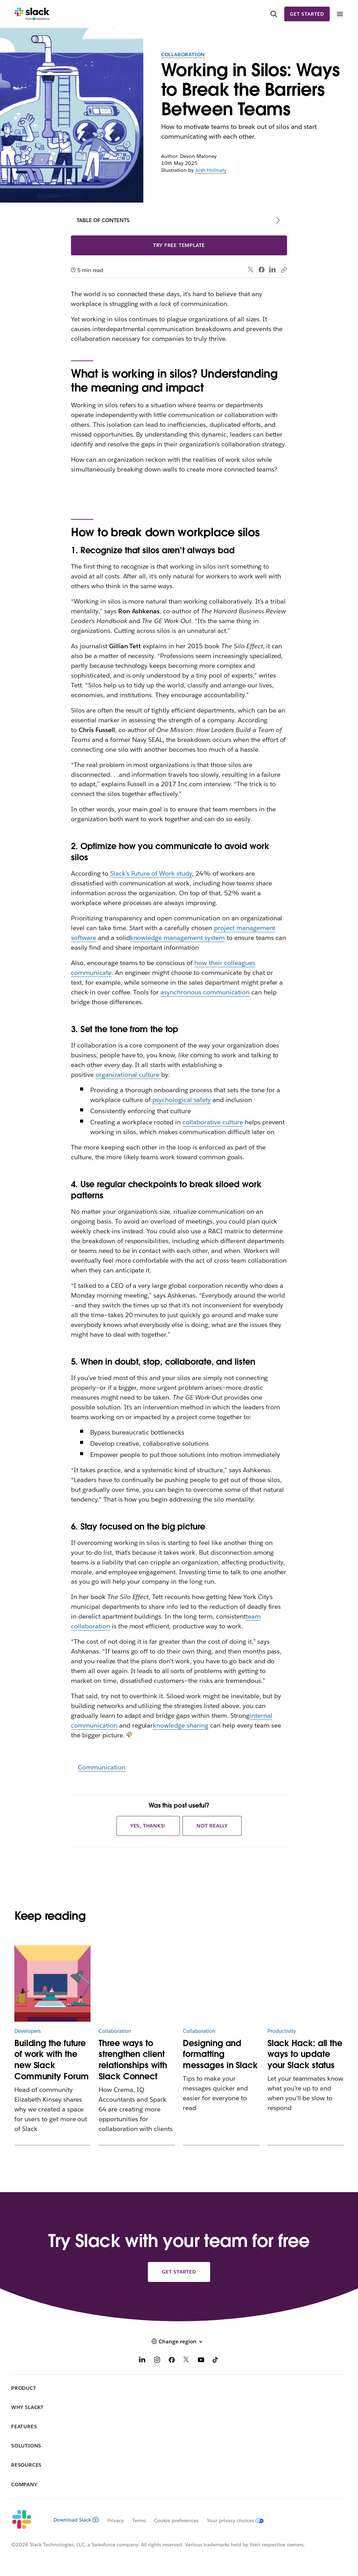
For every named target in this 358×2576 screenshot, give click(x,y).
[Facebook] (172, 2361)
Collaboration (183, 54)
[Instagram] (157, 2361)
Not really (212, 1826)
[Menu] (339, 14)
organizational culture (128, 1075)
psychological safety (181, 1100)
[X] (186, 2361)
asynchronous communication (204, 992)
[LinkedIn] (142, 2361)
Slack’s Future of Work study (151, 873)
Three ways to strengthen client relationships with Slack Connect (133, 2060)
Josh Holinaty (211, 170)
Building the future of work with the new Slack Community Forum (51, 2060)
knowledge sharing (180, 1725)
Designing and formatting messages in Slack (220, 2054)
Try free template (179, 245)
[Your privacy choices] (231, 2520)
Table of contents (103, 220)
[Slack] (32, 14)
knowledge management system (177, 938)
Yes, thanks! (148, 1826)
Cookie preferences (176, 2520)
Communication (102, 1767)
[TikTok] (216, 2361)
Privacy (115, 2520)
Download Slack (76, 2520)
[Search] (273, 14)
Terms (139, 2520)
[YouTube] (201, 2361)
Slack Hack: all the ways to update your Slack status (304, 2054)
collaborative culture (212, 1122)
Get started (307, 14)
